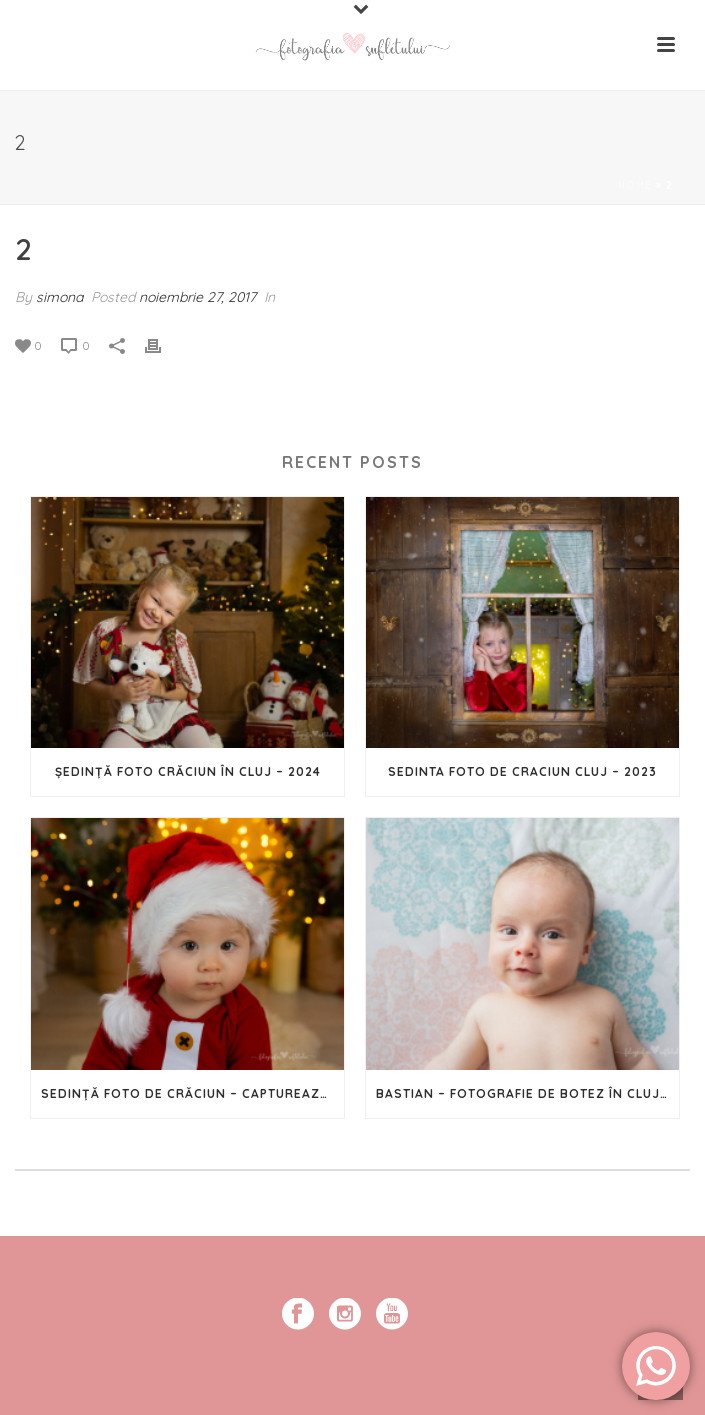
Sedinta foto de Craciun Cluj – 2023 (522, 771)
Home (635, 185)
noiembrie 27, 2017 (197, 297)
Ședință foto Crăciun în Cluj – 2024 (188, 771)
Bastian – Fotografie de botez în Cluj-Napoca (527, 1093)
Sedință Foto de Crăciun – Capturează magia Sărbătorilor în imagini (192, 1093)
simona (59, 297)
